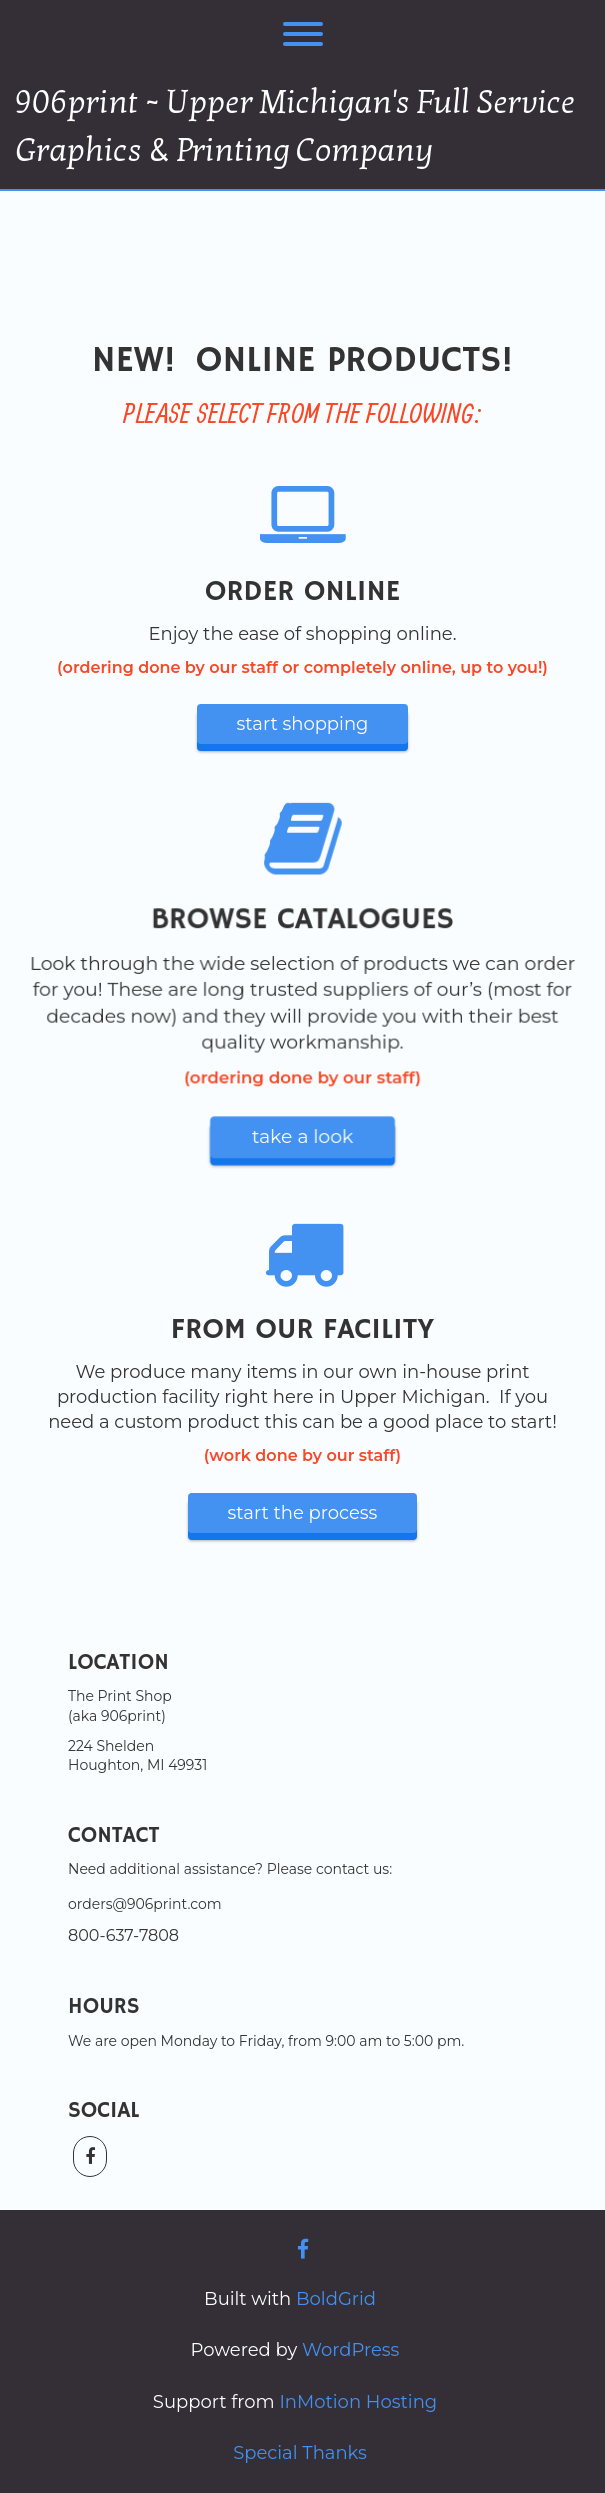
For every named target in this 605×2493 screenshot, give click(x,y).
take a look (302, 1135)
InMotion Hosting (358, 2402)
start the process (303, 1513)
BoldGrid (336, 2299)
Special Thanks (300, 2453)
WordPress (350, 2350)
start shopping (303, 724)
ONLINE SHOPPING (303, 241)
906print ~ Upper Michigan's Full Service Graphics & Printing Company (295, 127)
